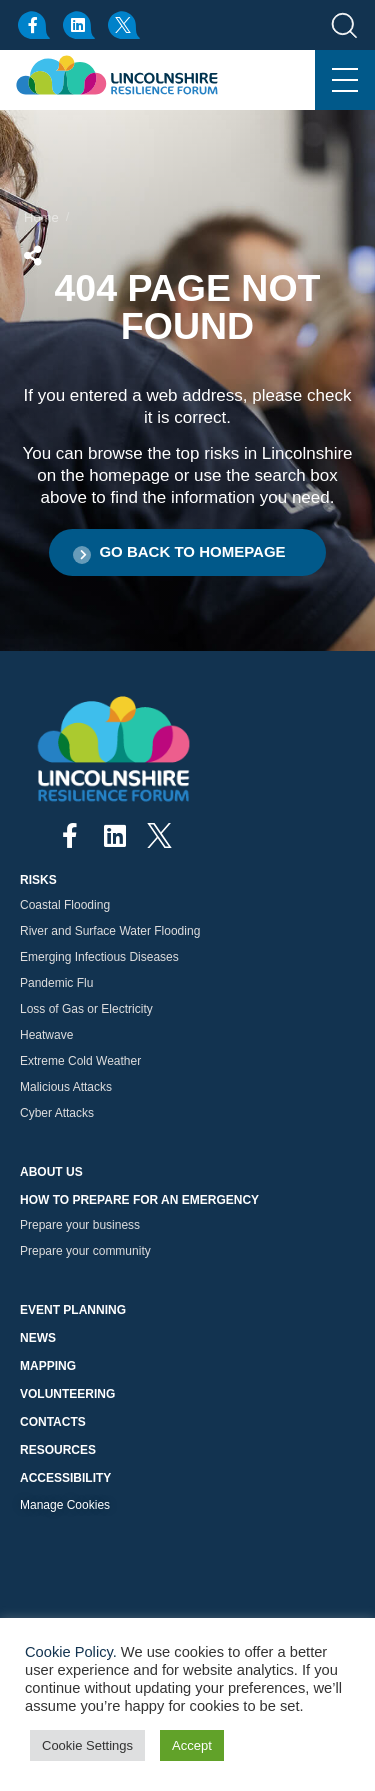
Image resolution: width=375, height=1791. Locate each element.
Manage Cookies (65, 1505)
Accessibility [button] (65, 1478)
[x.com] (125, 25)
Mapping (48, 1366)
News (38, 1338)
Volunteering (67, 1394)
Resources (58, 1450)
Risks (38, 880)
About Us (51, 1172)
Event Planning (73, 1310)
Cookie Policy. (71, 1652)
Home (41, 217)
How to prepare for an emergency (139, 1200)
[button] (187, 552)
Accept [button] (192, 1745)
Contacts (53, 1422)
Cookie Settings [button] (87, 1745)
